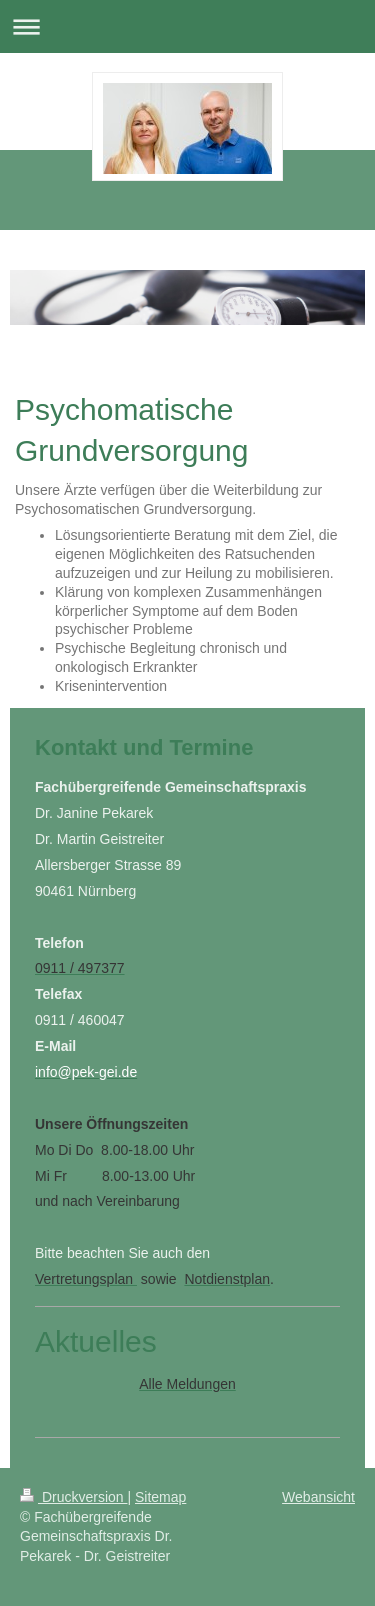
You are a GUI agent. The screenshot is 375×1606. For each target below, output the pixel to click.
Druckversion (73, 1497)
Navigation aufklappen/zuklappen (187, 26)
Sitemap (160, 1497)
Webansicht (318, 1497)
